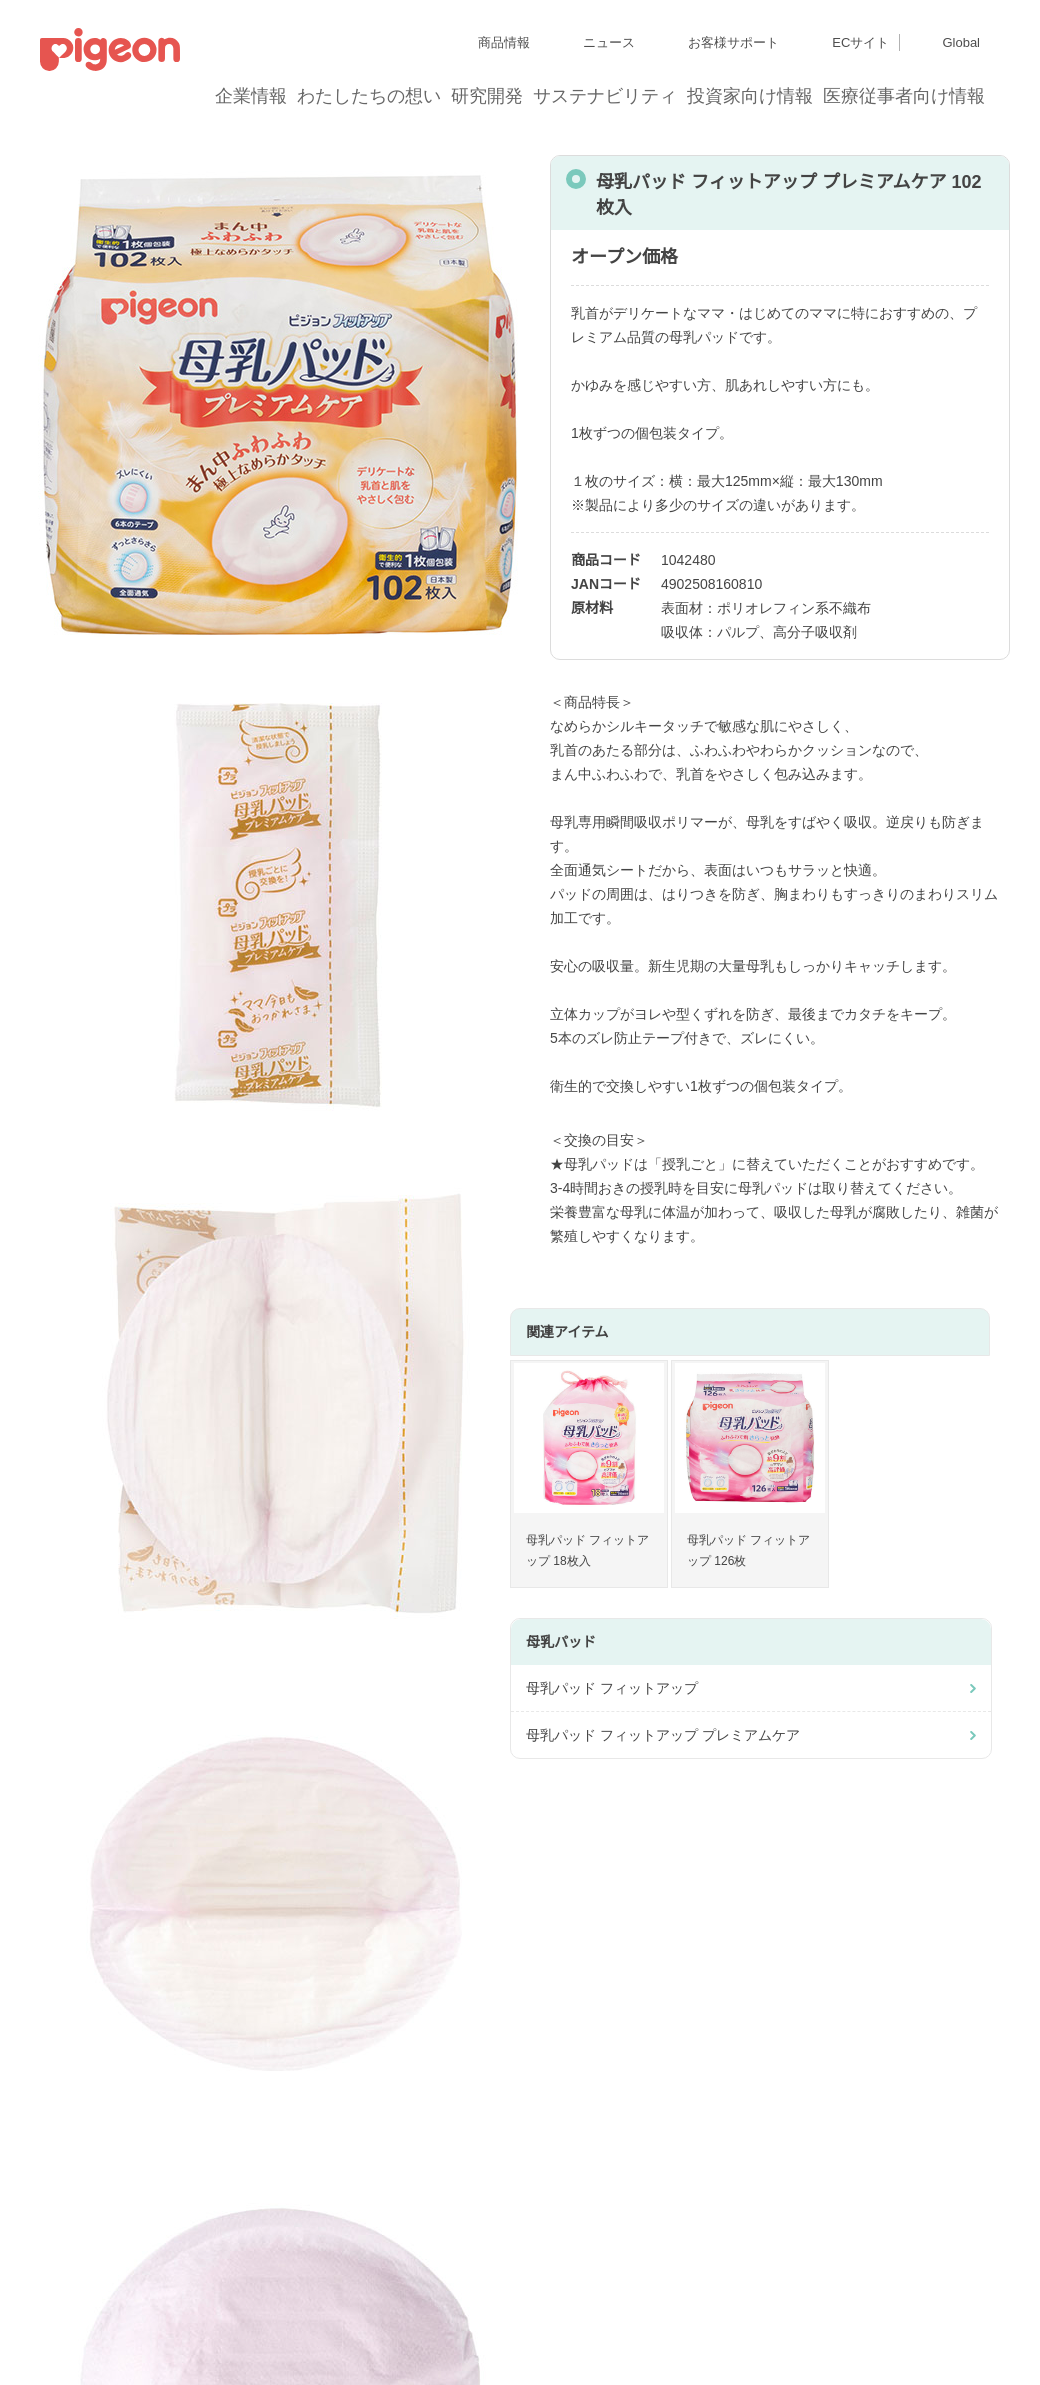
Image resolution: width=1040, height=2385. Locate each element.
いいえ (719, 1280)
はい (399, 1280)
